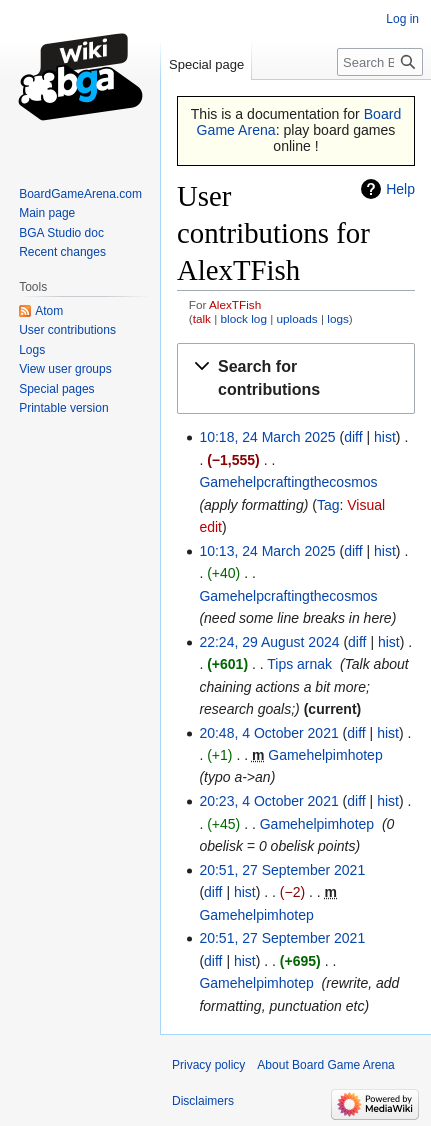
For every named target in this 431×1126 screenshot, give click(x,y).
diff (353, 437)
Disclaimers (203, 1101)
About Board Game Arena (325, 1065)
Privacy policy (208, 1065)
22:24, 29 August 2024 (269, 642)
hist (385, 437)
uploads (297, 318)
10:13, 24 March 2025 (267, 551)
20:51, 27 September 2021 (282, 870)
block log (244, 318)
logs (338, 318)
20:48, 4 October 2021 (268, 733)
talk (202, 318)
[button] (296, 379)
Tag (328, 505)
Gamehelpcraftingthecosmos (288, 482)
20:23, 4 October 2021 (268, 801)
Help (400, 189)
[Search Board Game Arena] (380, 62)
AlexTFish (235, 304)
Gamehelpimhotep (325, 755)
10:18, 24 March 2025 (267, 437)
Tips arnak (299, 664)
